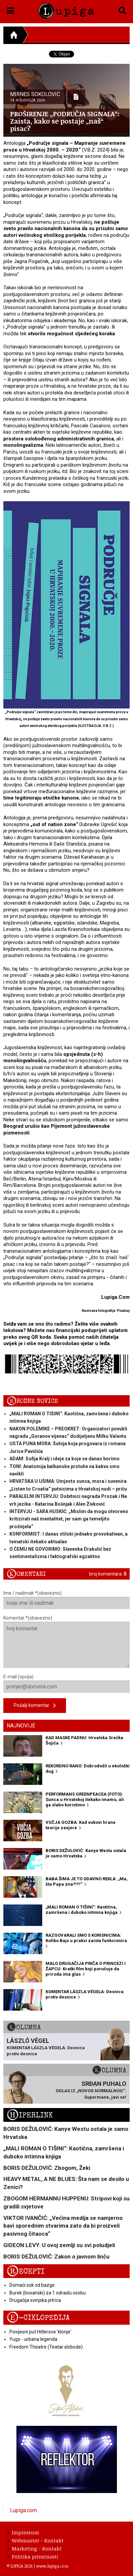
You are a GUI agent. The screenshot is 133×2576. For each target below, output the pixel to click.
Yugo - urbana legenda (33, 2339)
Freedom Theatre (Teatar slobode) (46, 2347)
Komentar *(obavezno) (66, 1641)
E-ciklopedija (38, 2318)
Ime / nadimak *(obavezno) (66, 1599)
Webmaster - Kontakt (35, 2540)
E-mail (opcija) (66, 1683)
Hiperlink (30, 2115)
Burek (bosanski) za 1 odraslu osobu (47, 2292)
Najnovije (21, 1725)
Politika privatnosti (32, 2556)
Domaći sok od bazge (32, 2285)
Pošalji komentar (35, 1705)
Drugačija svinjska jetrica (35, 2300)
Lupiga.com (23, 2510)
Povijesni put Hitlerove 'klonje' (40, 2331)
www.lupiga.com (52, 2566)
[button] (10, 9)
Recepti (26, 2271)
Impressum (23, 2532)
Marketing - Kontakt (34, 2548)
